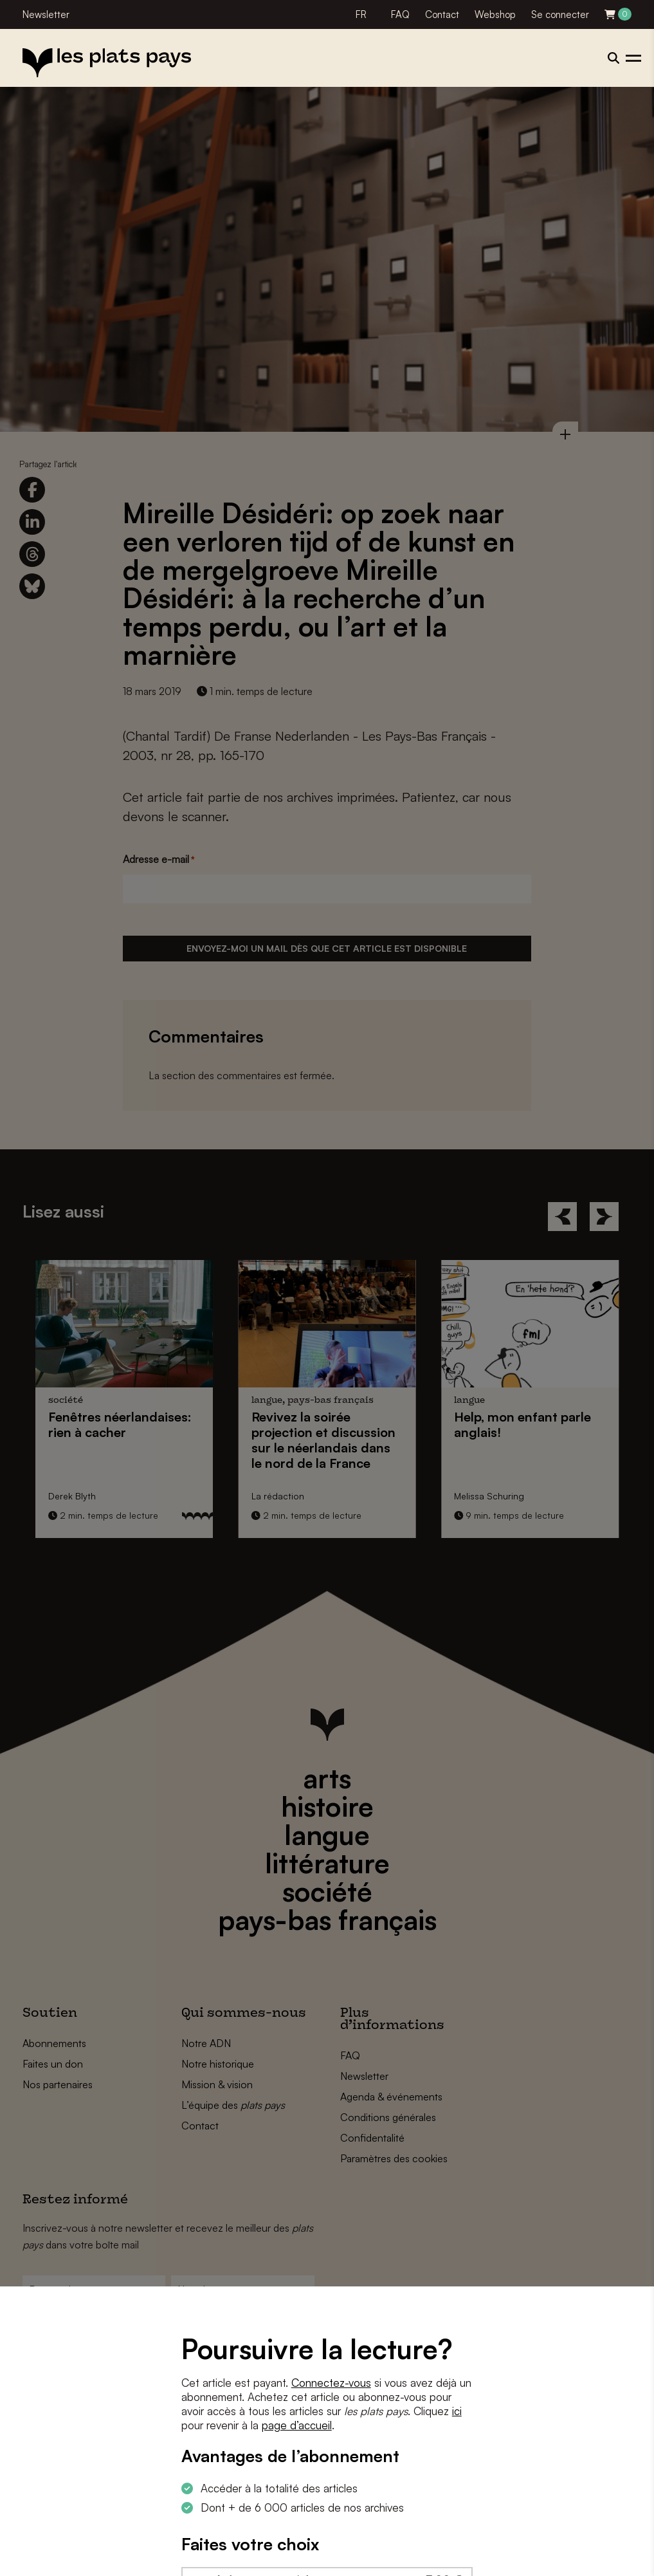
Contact (442, 14)
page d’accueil (297, 2425)
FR (361, 14)
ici (457, 2411)
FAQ (400, 14)
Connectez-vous (331, 2382)
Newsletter (46, 14)
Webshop (495, 14)
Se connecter (560, 14)
